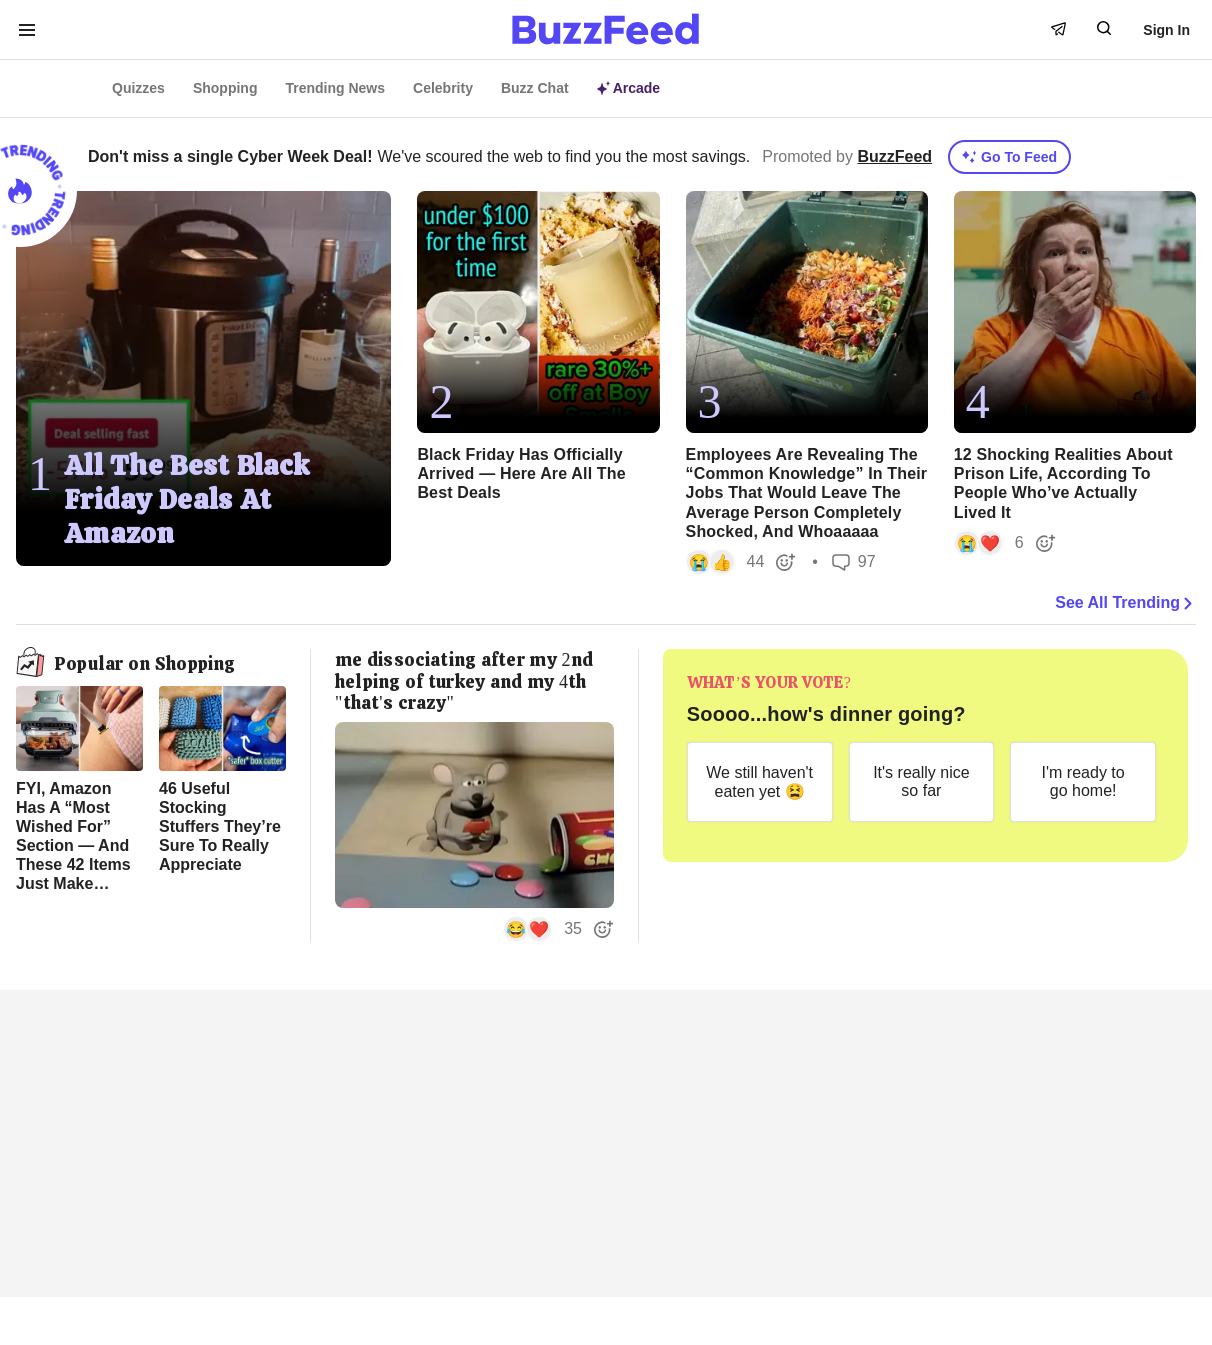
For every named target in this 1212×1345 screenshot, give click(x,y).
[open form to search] (1104, 28)
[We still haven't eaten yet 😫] (760, 782)
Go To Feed (1009, 157)
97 (854, 561)
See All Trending (1125, 603)
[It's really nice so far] (922, 782)
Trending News (335, 88)
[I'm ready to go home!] (1083, 782)
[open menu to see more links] (27, 30)
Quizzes (138, 88)
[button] (741, 562)
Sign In (1166, 30)
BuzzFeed (894, 156)
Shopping (225, 88)
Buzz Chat (535, 88)
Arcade (628, 88)
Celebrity (443, 88)
